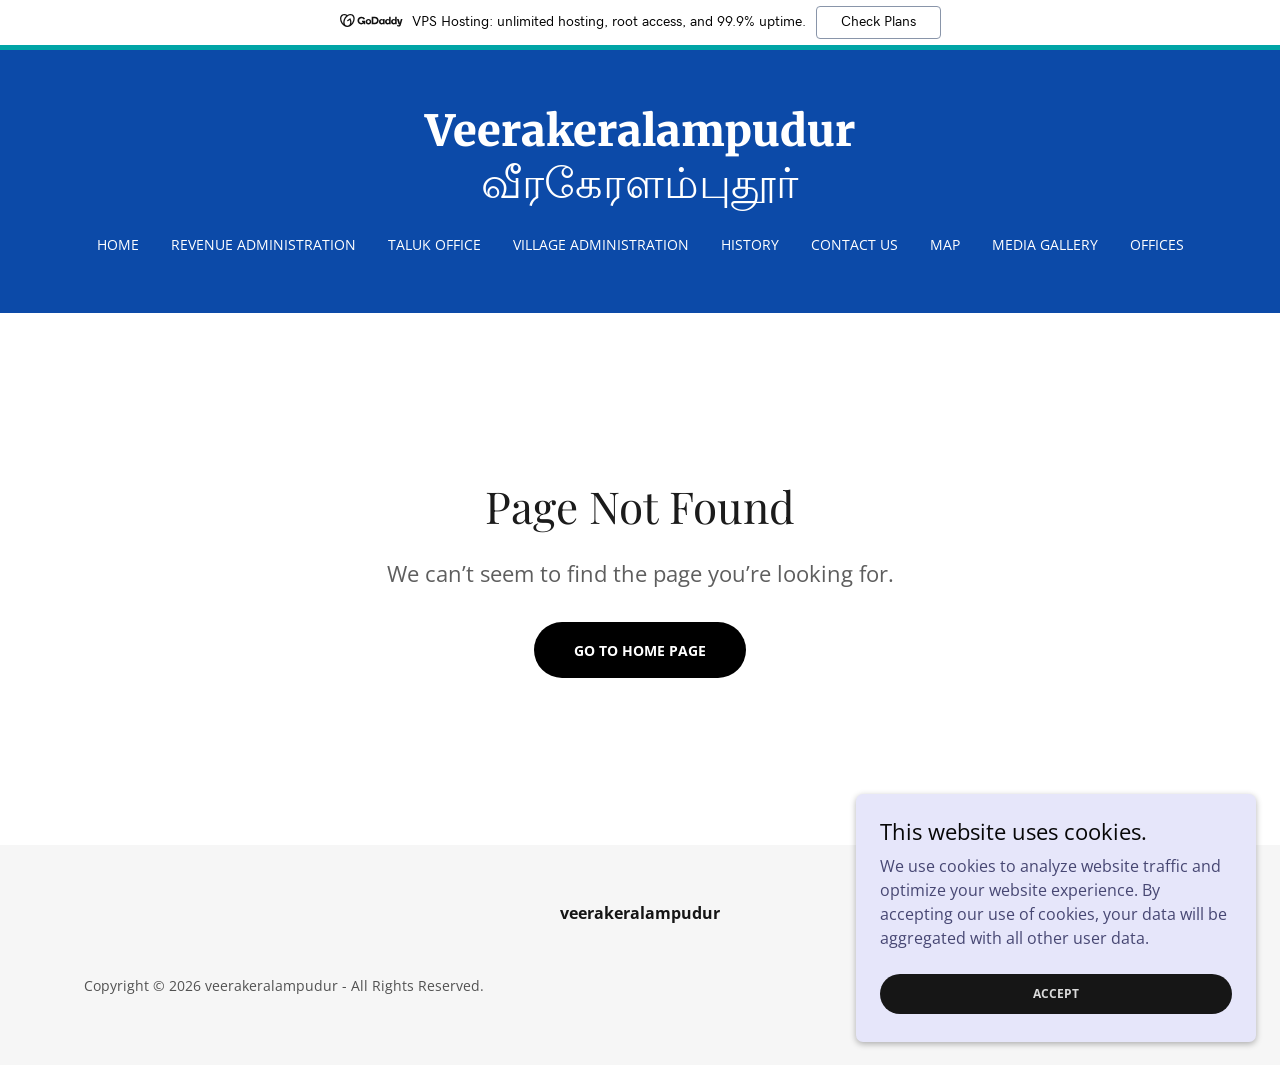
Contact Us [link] (854, 244)
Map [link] (945, 244)
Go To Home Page (640, 650)
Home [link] (118, 244)
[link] (640, 192)
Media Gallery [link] (1045, 244)
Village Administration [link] (601, 244)
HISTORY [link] (750, 244)
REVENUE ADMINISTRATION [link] (263, 244)
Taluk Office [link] (434, 244)
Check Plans (878, 22)
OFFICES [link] (1157, 244)
